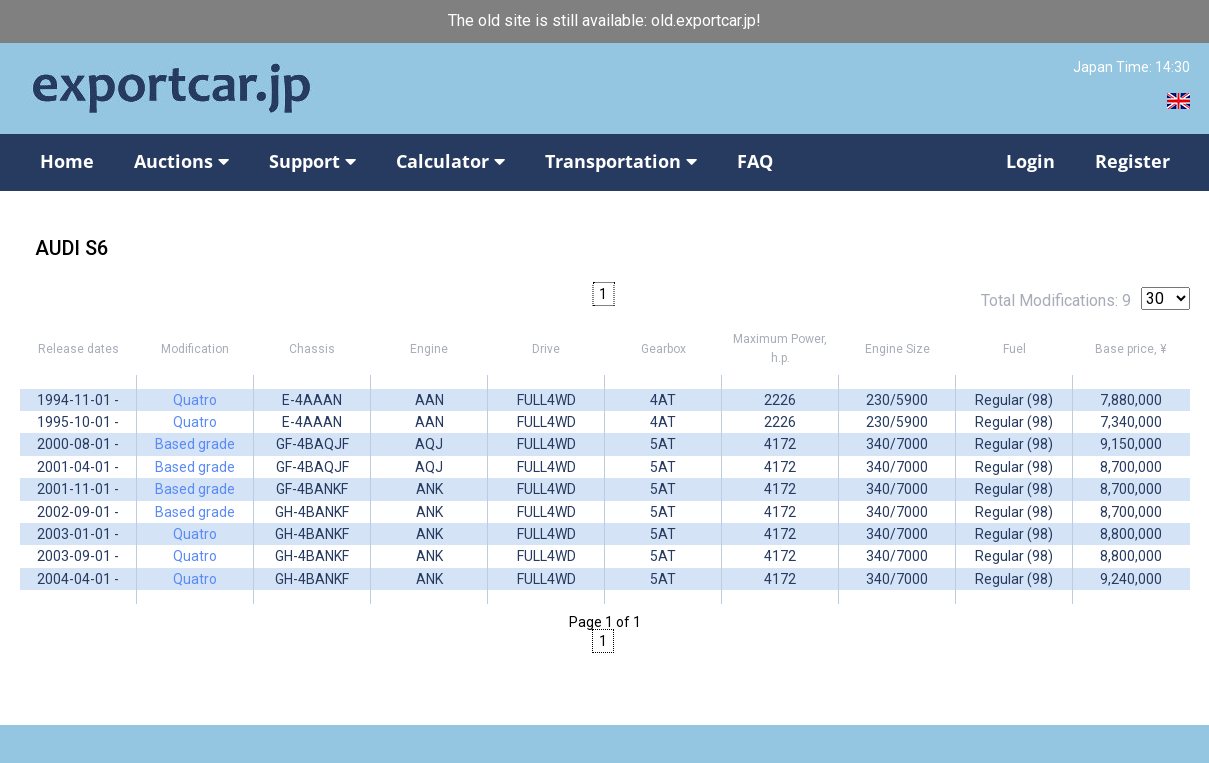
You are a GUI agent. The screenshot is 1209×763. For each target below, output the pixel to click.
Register (1132, 161)
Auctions (181, 161)
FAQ (755, 161)
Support (312, 161)
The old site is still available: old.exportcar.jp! (604, 20)
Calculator (450, 161)
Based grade (195, 444)
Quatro (195, 400)
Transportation (621, 161)
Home (67, 161)
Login (1030, 161)
